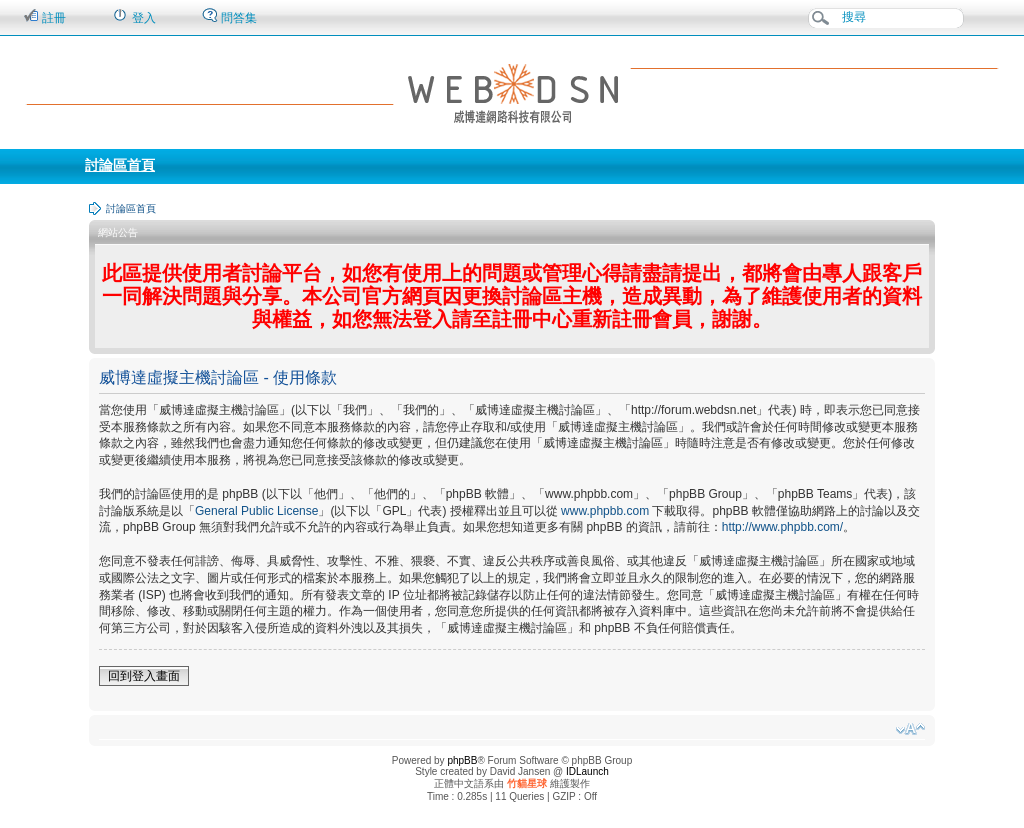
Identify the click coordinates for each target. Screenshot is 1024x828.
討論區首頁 (120, 165)
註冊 (44, 16)
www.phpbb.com (605, 511)
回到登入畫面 (144, 676)
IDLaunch (587, 771)
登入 (133, 16)
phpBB (462, 760)
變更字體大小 (910, 729)
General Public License (256, 511)
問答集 (229, 16)
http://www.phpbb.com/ (782, 527)
